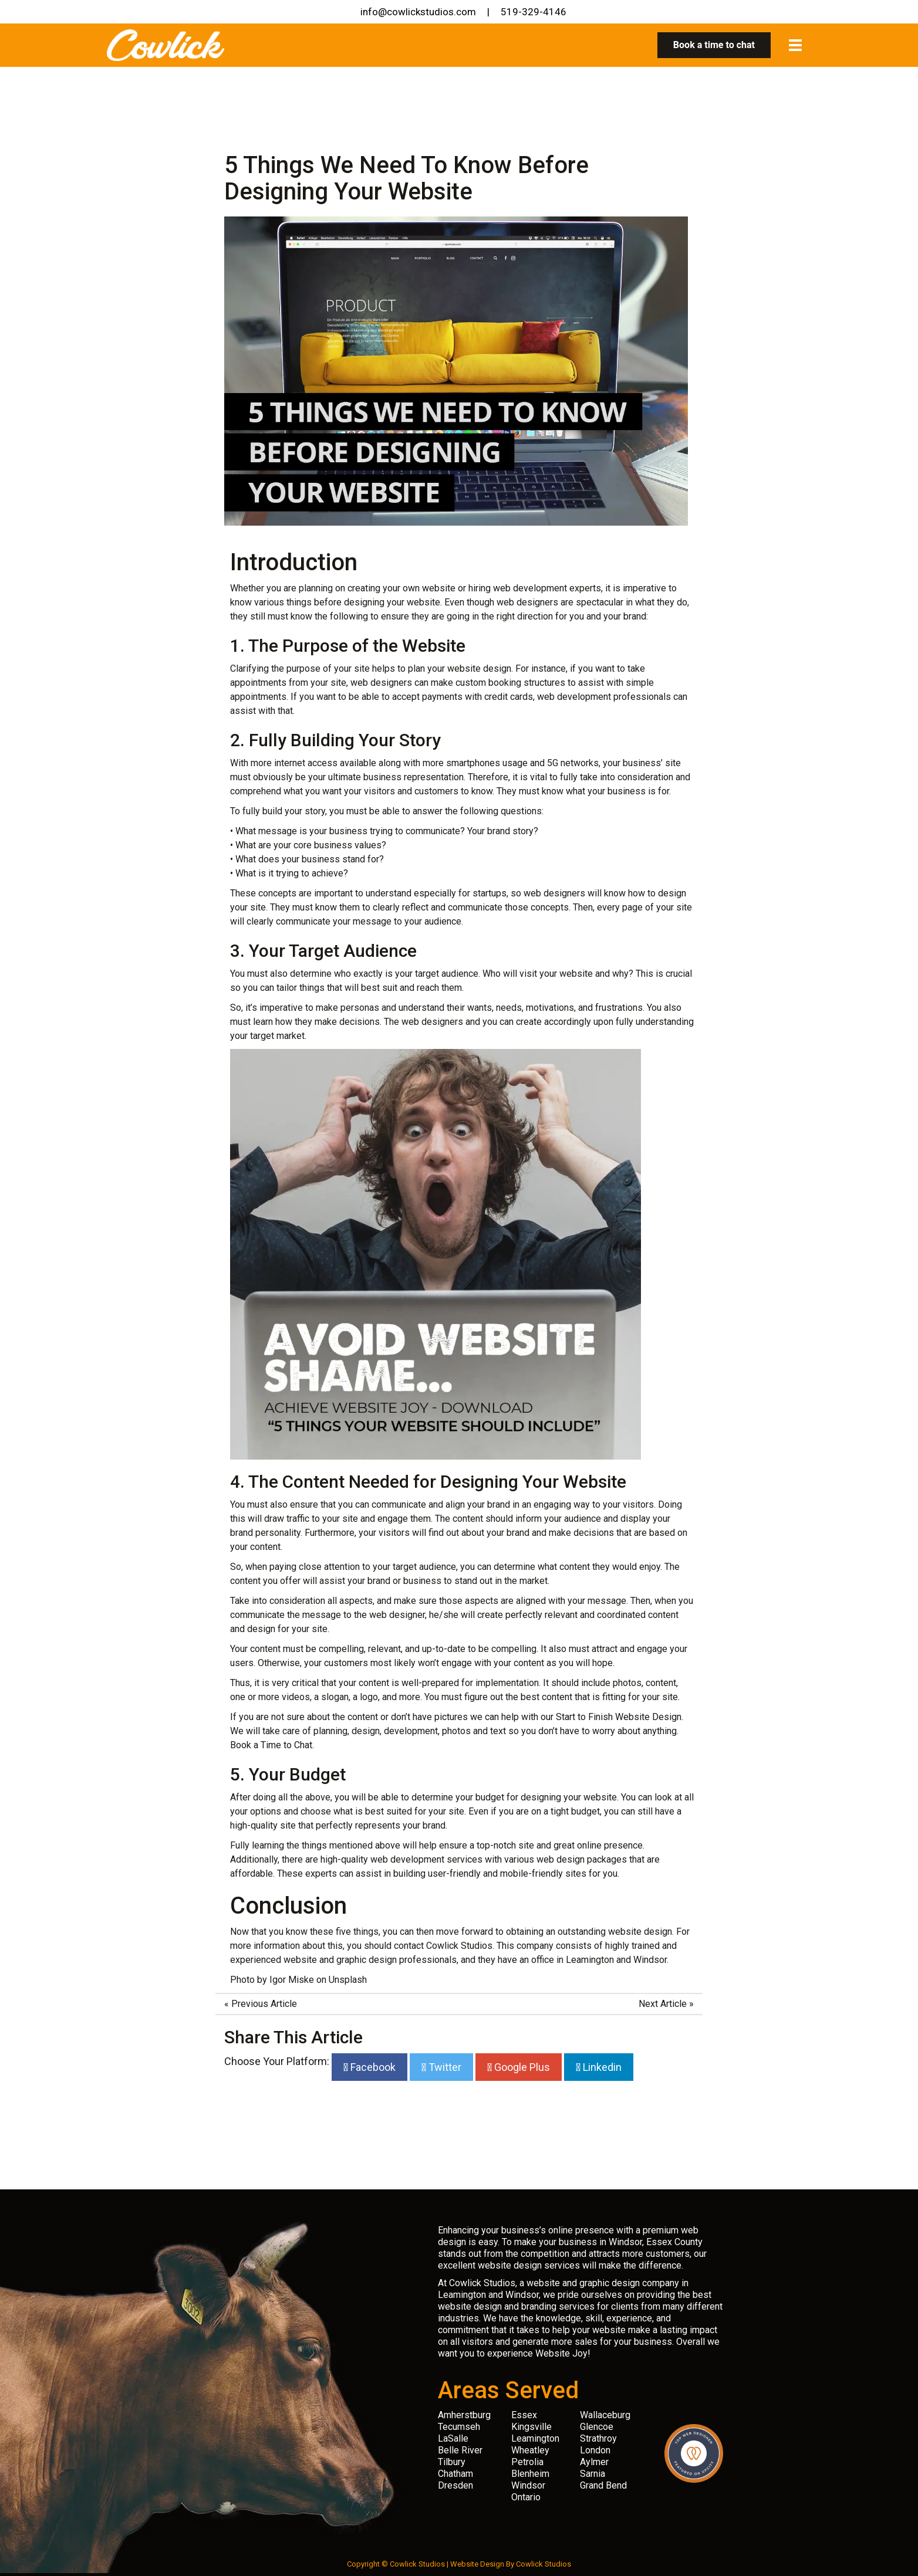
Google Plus (521, 2067)
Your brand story (500, 831)
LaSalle (453, 2438)
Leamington (535, 2438)
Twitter (443, 2067)
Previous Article (264, 2003)
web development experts (547, 588)
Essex (524, 2415)
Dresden (455, 2485)
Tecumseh (459, 2426)
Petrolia (527, 2461)
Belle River (460, 2450)
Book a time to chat (714, 45)
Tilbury (451, 2461)
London (595, 2450)
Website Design (477, 2564)
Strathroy (598, 2438)
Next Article (663, 2003)
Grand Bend (603, 2485)
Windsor (528, 2485)
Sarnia (592, 2473)
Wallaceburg (605, 2415)
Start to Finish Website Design (618, 1716)
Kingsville (531, 2426)
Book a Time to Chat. (272, 1745)
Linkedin (601, 2067)
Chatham (455, 2473)
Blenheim (530, 2473)
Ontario (526, 2497)
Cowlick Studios (543, 2564)
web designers (554, 893)
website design (479, 668)
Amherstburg (464, 2415)
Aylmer (594, 2461)
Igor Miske (291, 1979)
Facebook (372, 2067)
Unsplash (348, 1979)
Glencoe (596, 2426)
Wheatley (530, 2450)
